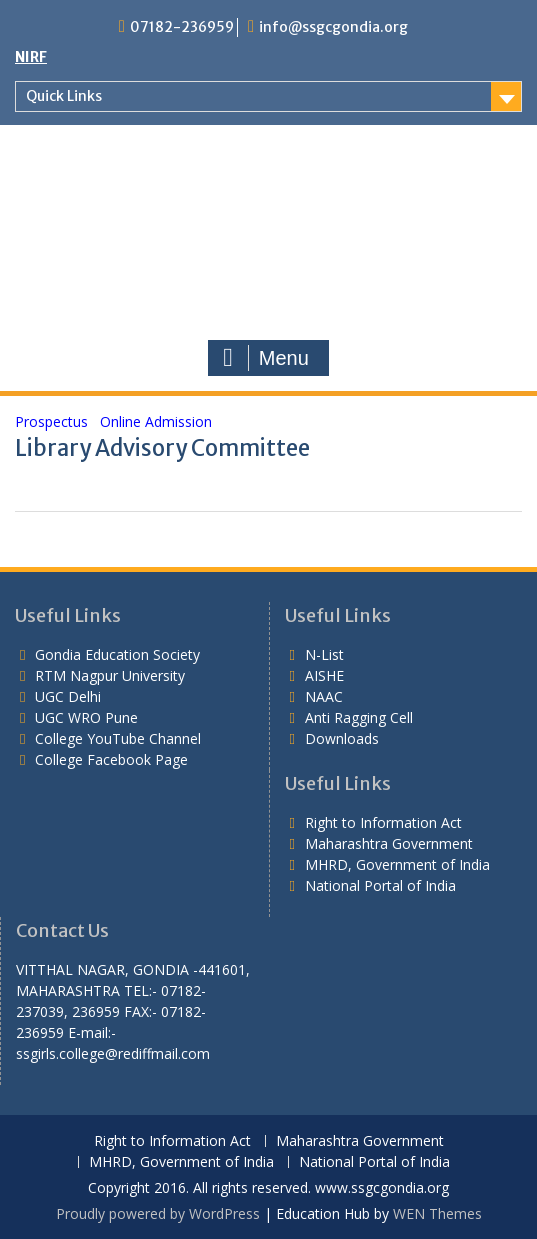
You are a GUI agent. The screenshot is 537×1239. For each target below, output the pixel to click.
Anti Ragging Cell (359, 717)
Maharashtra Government (389, 843)
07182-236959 (182, 27)
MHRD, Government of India (397, 864)
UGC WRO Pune (86, 717)
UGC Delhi (68, 696)
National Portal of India (380, 885)
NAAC (324, 696)
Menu (266, 358)
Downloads (342, 738)
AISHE (324, 675)
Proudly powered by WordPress (158, 1213)
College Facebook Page (111, 759)
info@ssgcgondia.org (333, 27)
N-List (324, 654)
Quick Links (64, 96)
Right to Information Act (383, 822)
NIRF (31, 57)
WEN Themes (437, 1213)
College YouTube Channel (118, 738)
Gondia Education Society (117, 654)
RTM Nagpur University (110, 675)
